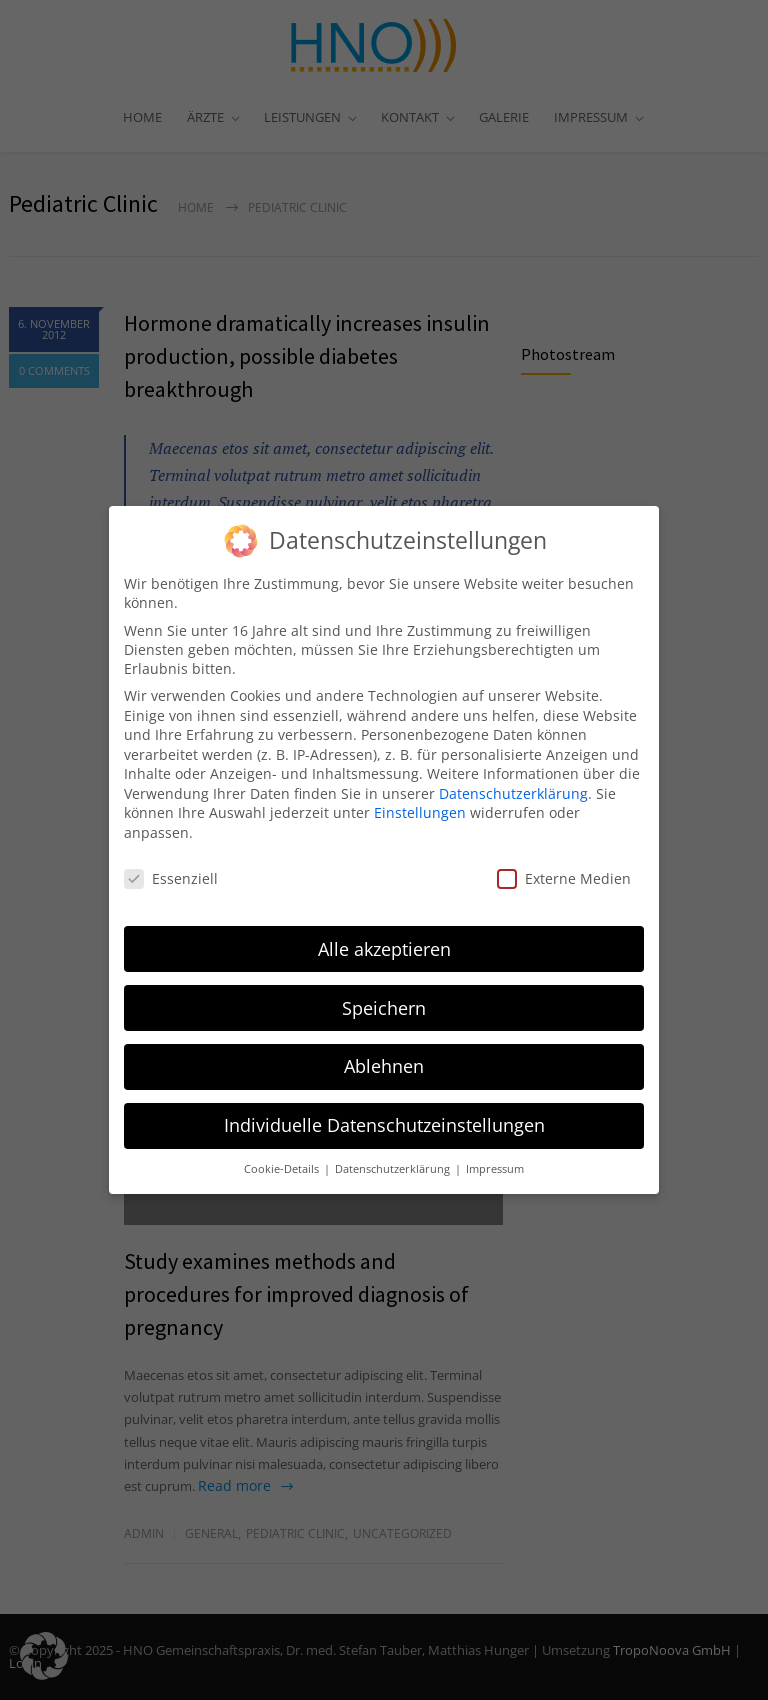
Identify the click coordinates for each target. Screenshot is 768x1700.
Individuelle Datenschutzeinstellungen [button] (384, 1116)
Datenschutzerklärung (513, 784)
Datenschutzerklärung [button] (394, 1160)
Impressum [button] (495, 1160)
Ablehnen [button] (384, 1057)
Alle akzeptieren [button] (384, 939)
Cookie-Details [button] (283, 1160)
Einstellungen (420, 803)
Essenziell (171, 869)
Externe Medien (564, 869)
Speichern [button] (384, 998)
